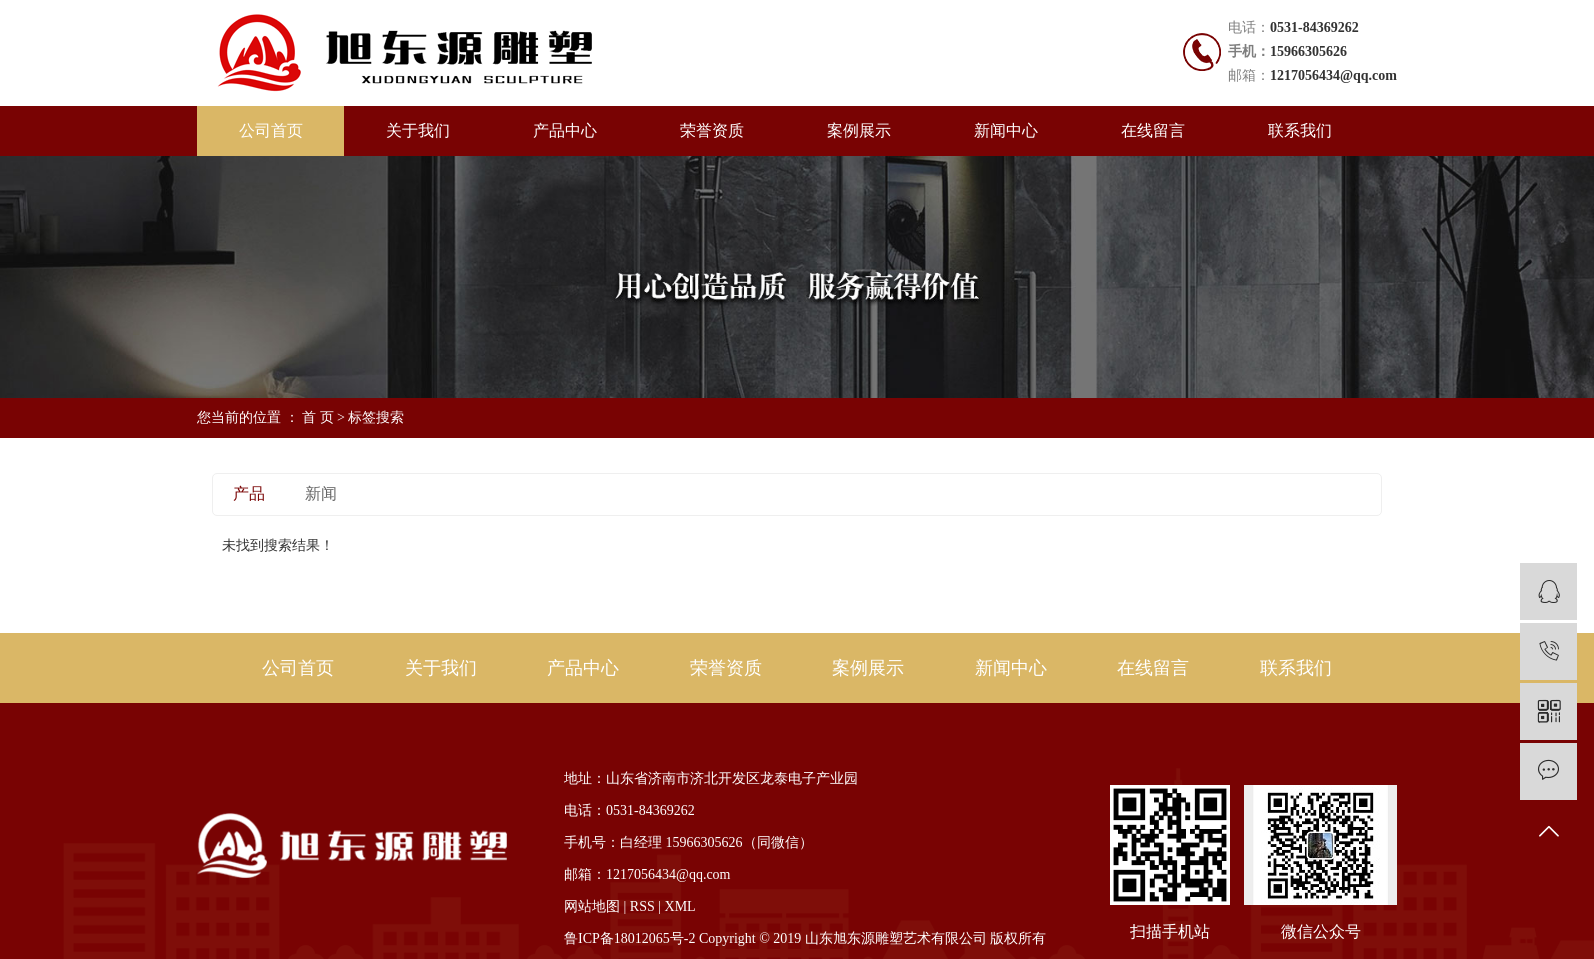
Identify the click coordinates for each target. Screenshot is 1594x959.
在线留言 (1153, 130)
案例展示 (859, 130)
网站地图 (592, 906)
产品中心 (565, 130)
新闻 (321, 493)
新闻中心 (1006, 130)
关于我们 (418, 130)
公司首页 (271, 130)
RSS (642, 906)
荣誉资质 (712, 130)
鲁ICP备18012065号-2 (629, 938)
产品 (249, 493)
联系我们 (1300, 130)
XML (680, 906)
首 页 (318, 417)
